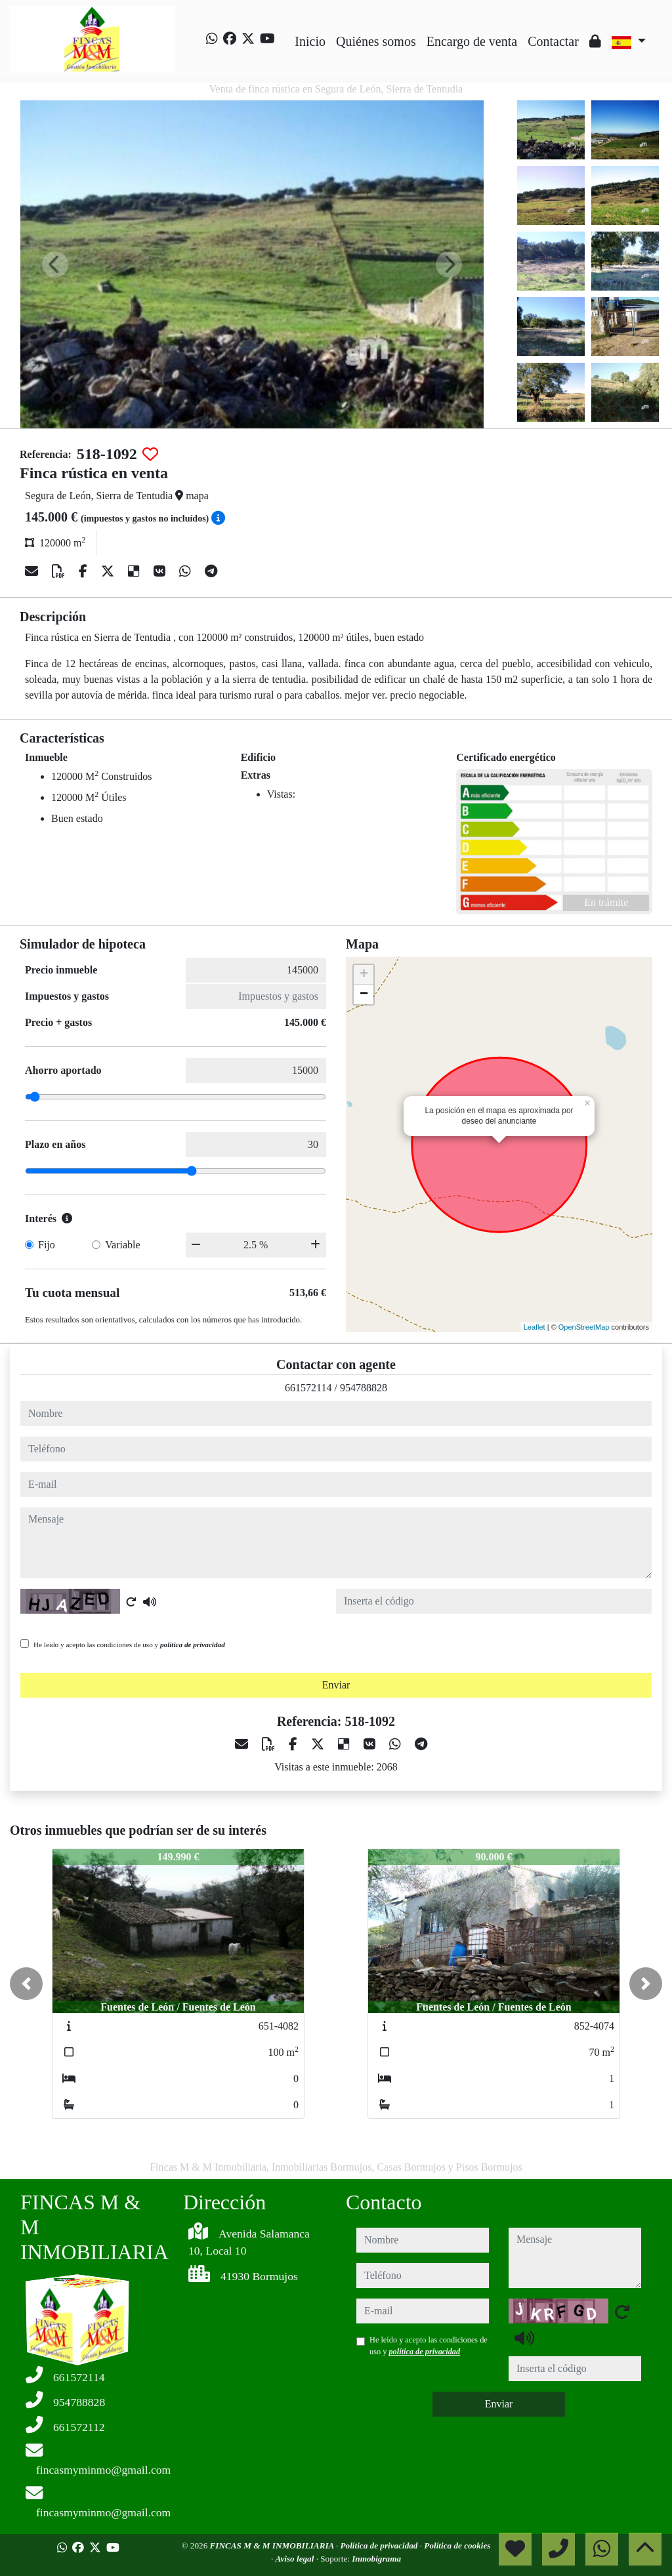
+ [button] (364, 975)
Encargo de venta (472, 41)
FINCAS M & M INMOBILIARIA (273, 2545)
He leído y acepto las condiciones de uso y (129, 1644)
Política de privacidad (380, 2545)
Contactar (553, 41)
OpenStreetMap (584, 1327)
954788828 (363, 1387)
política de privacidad (192, 1644)
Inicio (310, 41)
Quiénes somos (376, 41)
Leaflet (534, 1327)
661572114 (308, 1387)
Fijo (46, 1244)
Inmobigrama (376, 2559)
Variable (122, 1244)
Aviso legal (296, 2559)
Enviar (336, 1684)
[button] (26, 1983)
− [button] (364, 994)
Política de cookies (457, 2545)
